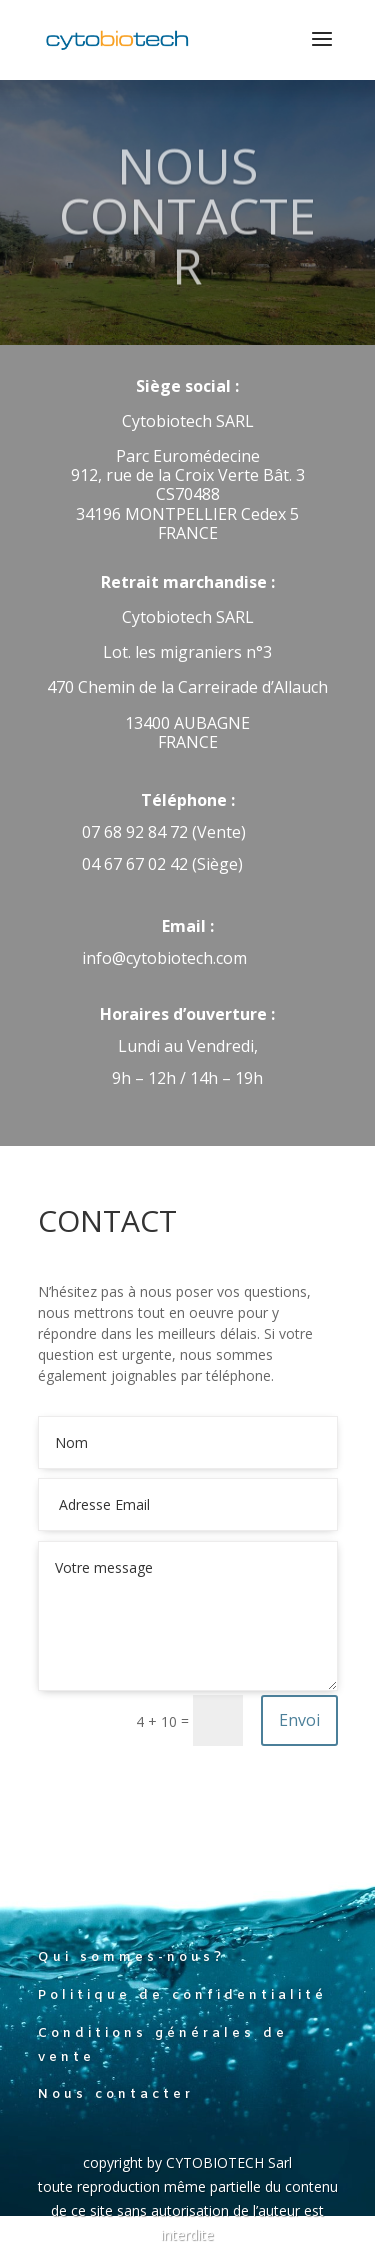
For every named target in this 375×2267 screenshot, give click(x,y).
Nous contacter (116, 2094)
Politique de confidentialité (182, 1995)
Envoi (299, 1720)
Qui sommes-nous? (131, 1957)
